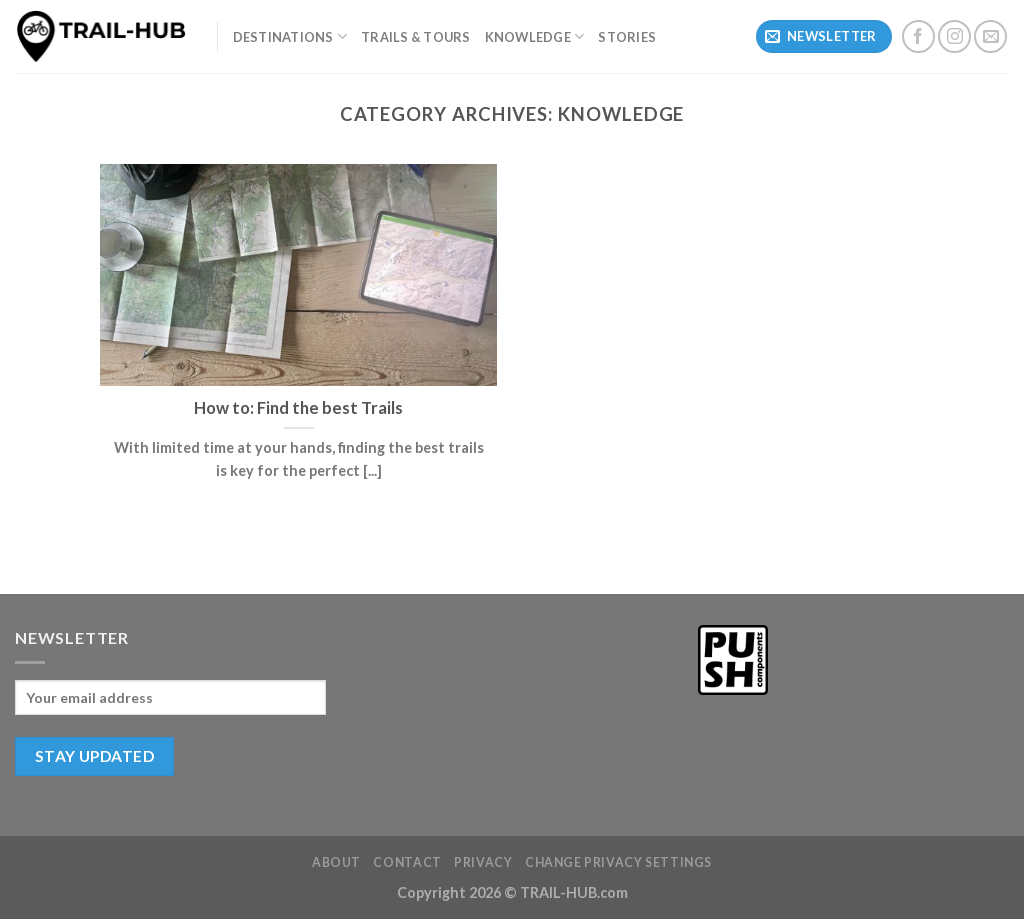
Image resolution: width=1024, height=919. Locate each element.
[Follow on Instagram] (954, 36)
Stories (627, 37)
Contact (407, 862)
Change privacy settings (618, 862)
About (336, 862)
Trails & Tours (416, 37)
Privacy (483, 862)
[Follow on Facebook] (918, 36)
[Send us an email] (990, 36)
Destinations (290, 36)
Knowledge (535, 36)
